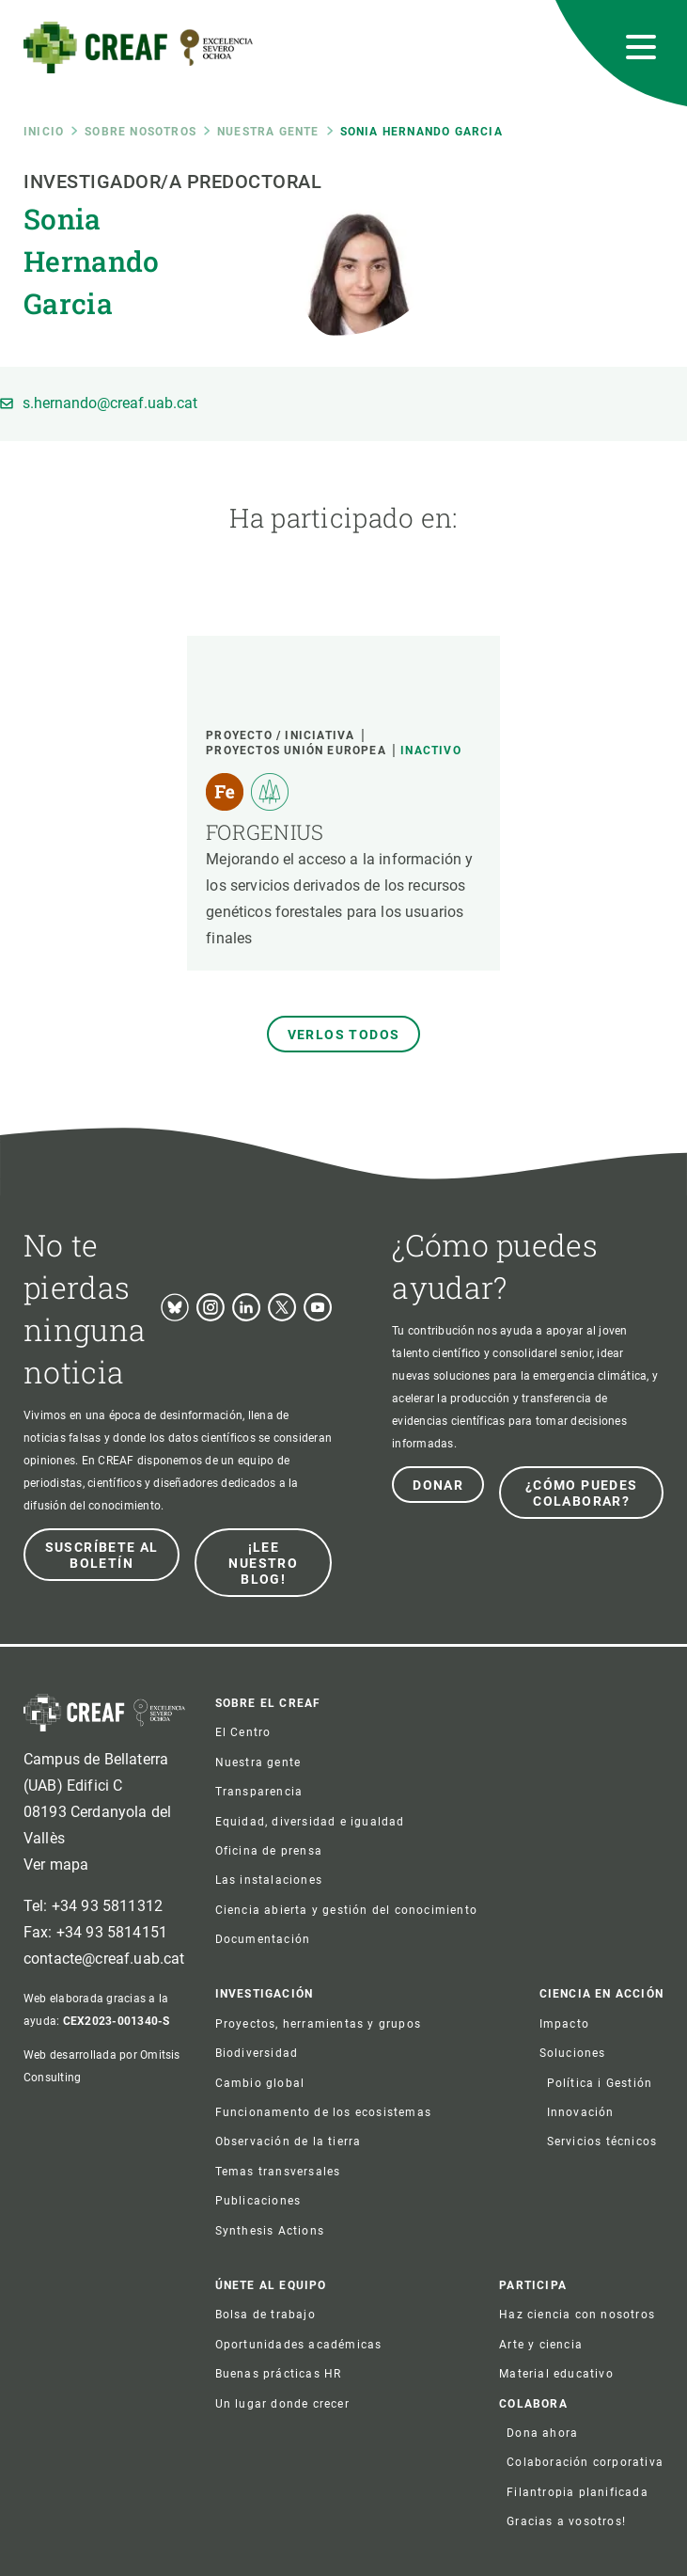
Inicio (43, 131)
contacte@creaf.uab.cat (104, 1959)
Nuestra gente (268, 131)
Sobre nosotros (140, 131)
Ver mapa (55, 1864)
